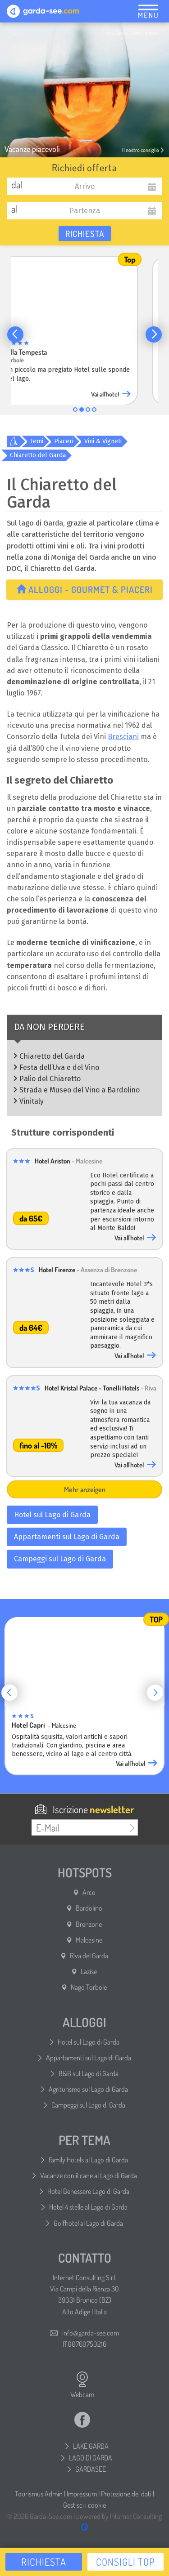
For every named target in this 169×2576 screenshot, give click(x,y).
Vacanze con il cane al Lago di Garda (88, 2175)
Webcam (82, 2385)
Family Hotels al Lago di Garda (88, 2159)
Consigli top (125, 2561)
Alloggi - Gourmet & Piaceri (85, 589)
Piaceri (63, 441)
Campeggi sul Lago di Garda (60, 1559)
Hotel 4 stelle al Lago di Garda (88, 2206)
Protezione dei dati (126, 2493)
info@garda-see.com (90, 2332)
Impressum (82, 2493)
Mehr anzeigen (84, 1489)
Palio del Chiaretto (50, 1078)
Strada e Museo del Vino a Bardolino (79, 1090)
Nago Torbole (89, 1987)
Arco (89, 1892)
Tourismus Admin (39, 2493)
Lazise (89, 1971)
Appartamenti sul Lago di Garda (66, 1537)
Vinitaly (31, 1101)
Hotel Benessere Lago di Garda (88, 2191)
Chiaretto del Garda (38, 455)
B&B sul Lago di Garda (89, 2073)
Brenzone (89, 1924)
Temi (36, 441)
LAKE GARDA (91, 2446)
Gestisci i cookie (84, 2504)
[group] (84, 329)
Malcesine (89, 1939)
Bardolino (89, 1907)
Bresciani (123, 736)
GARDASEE (90, 2469)
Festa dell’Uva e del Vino (59, 1067)
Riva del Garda (89, 1955)
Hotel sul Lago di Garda (52, 1515)
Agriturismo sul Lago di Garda (88, 2089)
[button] (15, 334)
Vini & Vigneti (103, 441)
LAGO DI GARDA (90, 2457)
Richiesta (84, 233)
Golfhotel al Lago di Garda (88, 2223)
